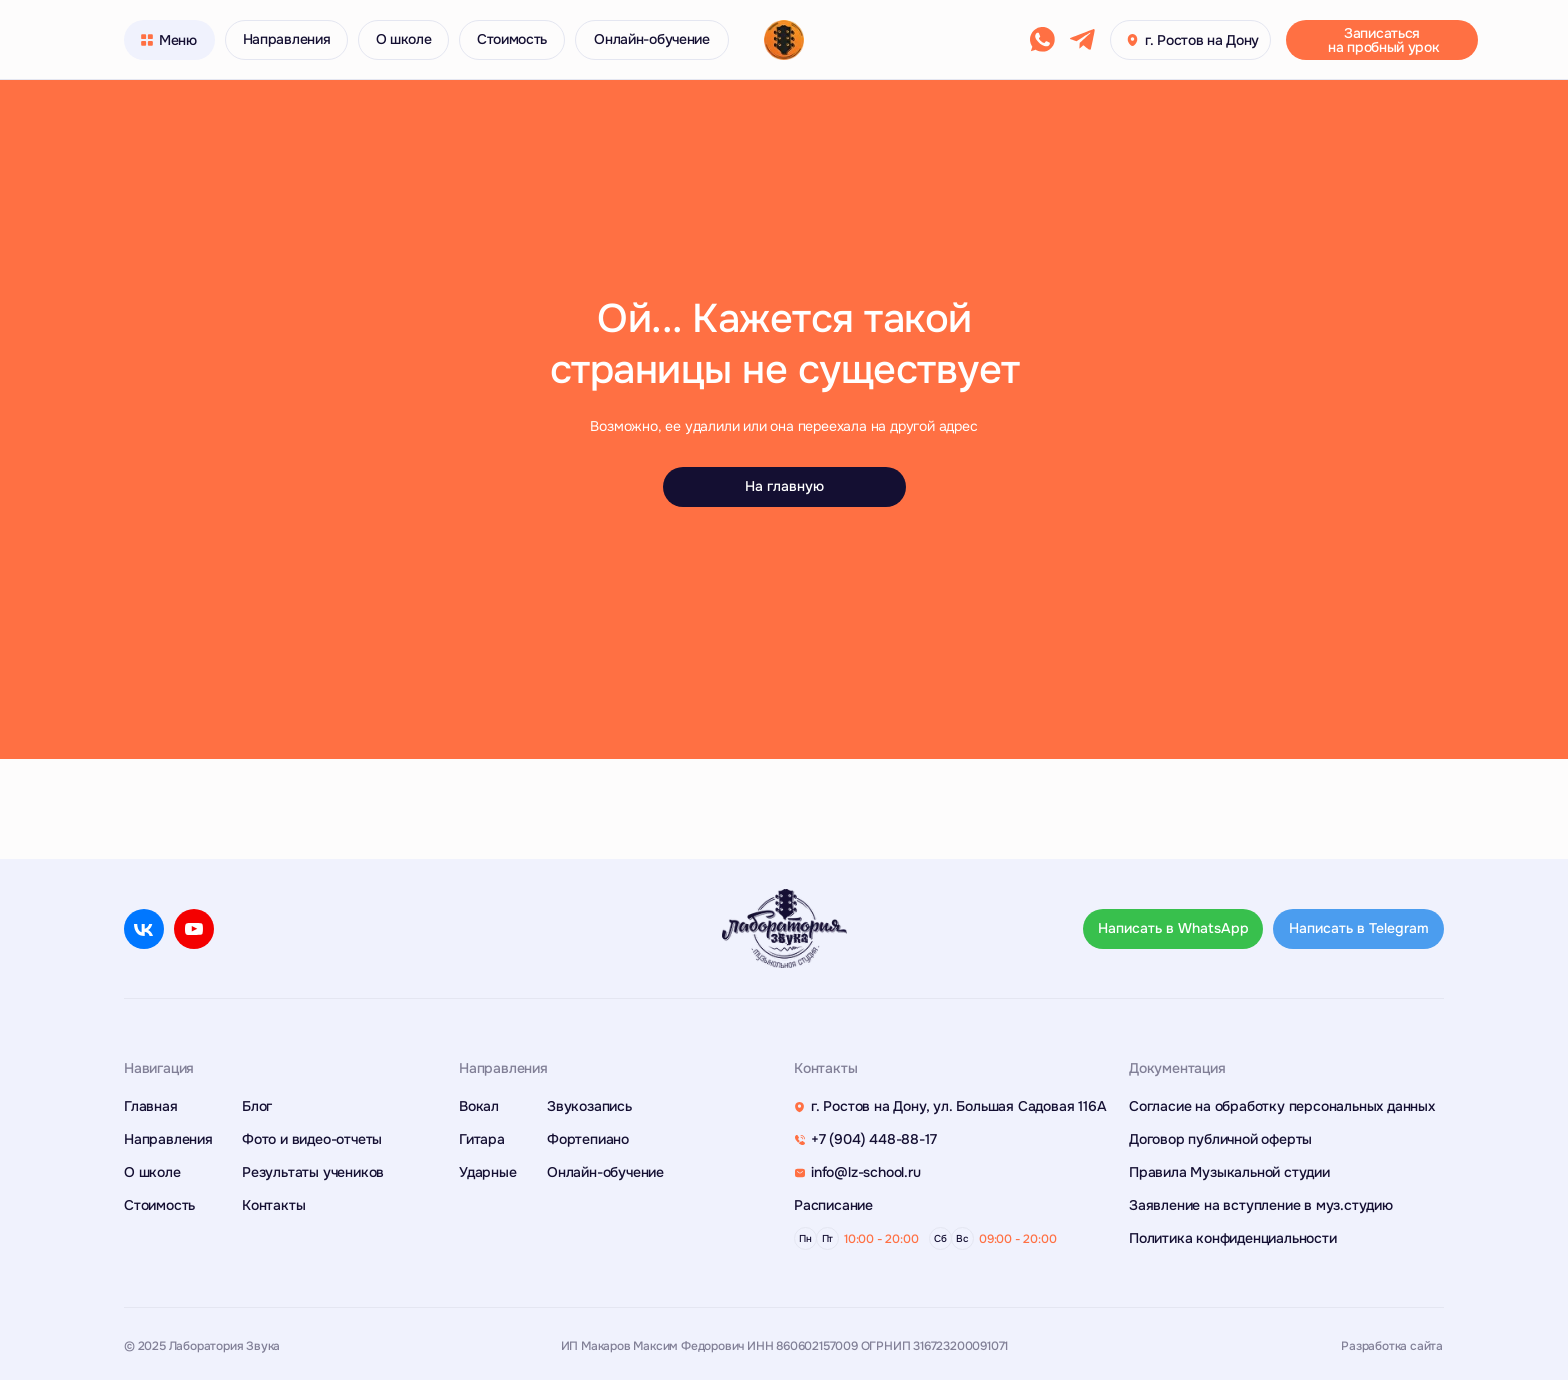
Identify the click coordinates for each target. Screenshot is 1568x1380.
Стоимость (159, 1205)
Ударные (488, 1172)
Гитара (482, 1139)
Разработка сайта (1392, 1346)
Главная (151, 1106)
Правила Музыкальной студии (1229, 1172)
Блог (257, 1106)
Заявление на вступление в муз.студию (1261, 1205)
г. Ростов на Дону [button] (1202, 40)
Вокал (479, 1106)
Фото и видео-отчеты (312, 1139)
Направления (168, 1139)
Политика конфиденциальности (1233, 1238)
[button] (1382, 40)
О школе (152, 1172)
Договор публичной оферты (1220, 1139)
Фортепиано (588, 1139)
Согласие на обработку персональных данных (1282, 1106)
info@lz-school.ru (866, 1172)
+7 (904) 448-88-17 (873, 1139)
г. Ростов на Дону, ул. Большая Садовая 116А (958, 1106)
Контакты (273, 1205)
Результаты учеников (313, 1172)
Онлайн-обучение (605, 1172)
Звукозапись (589, 1106)
